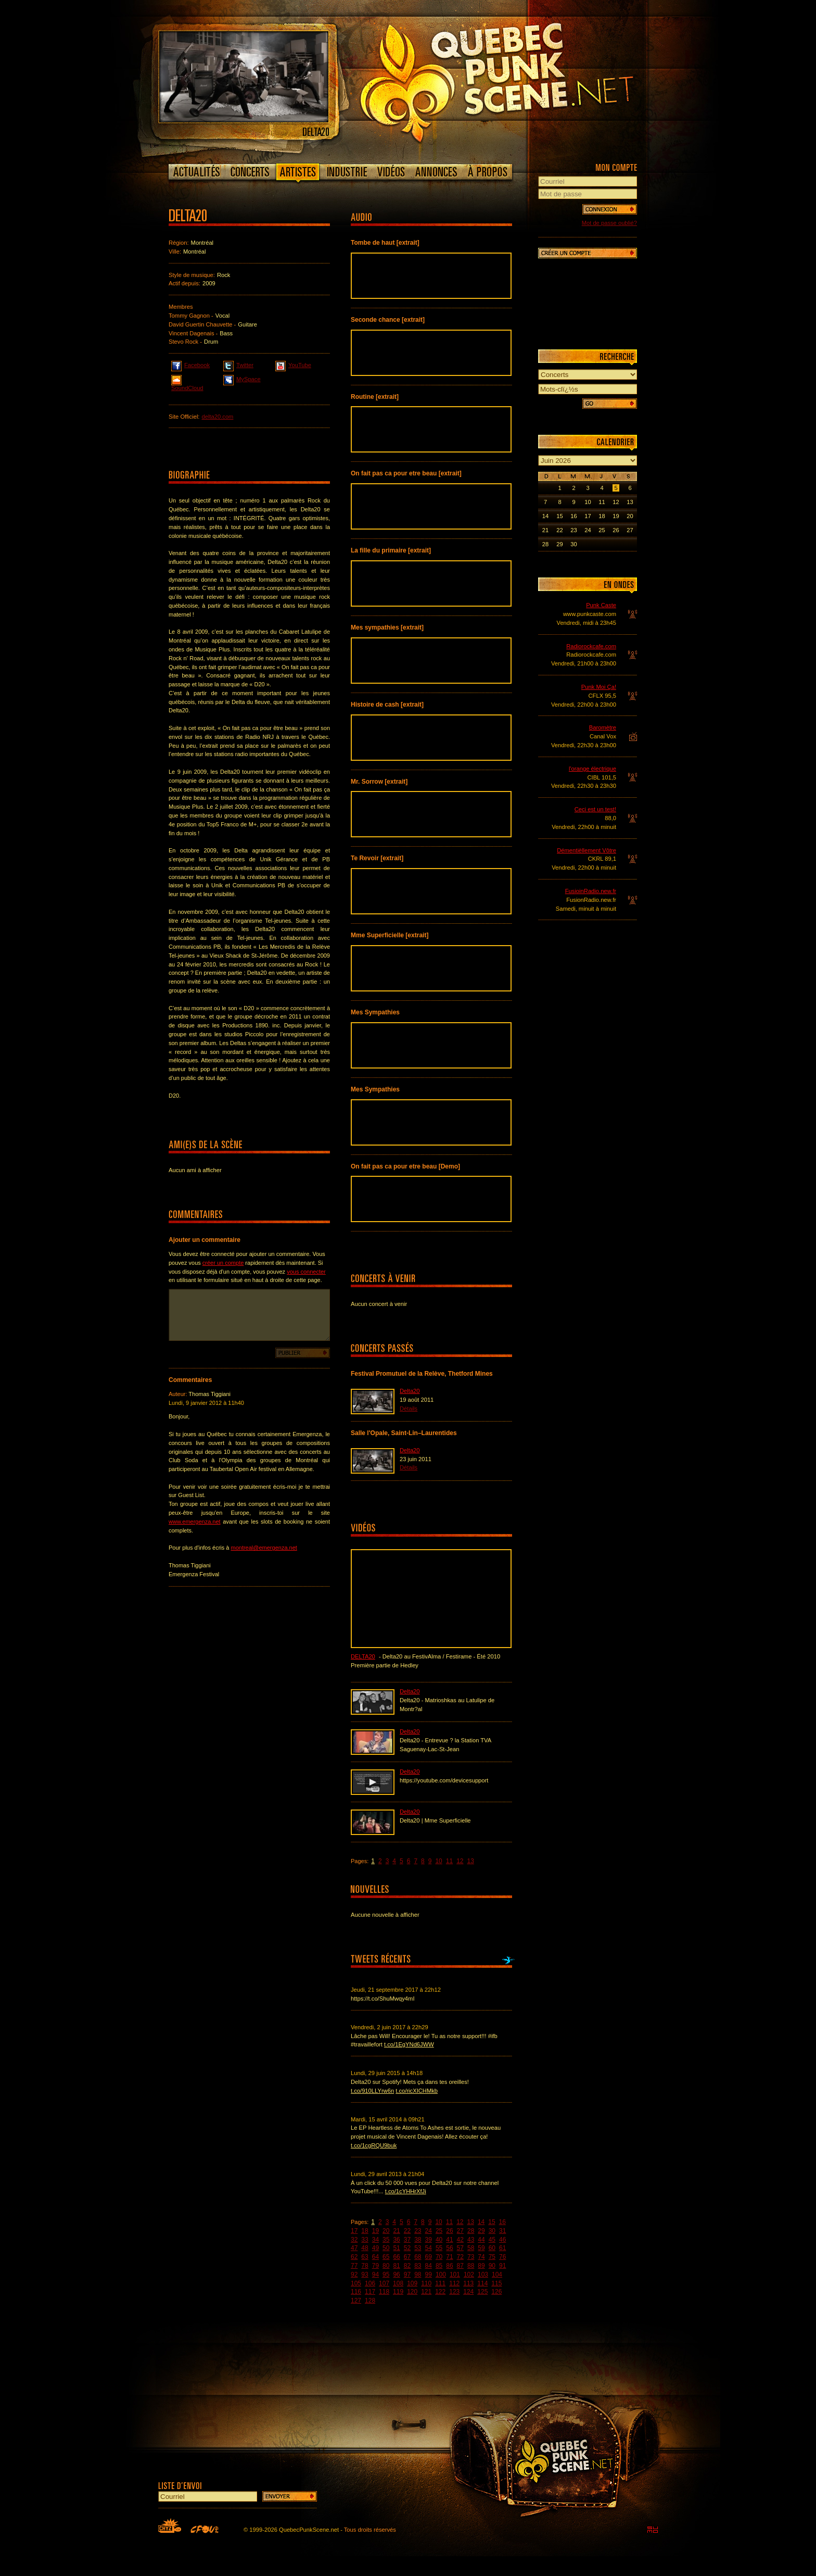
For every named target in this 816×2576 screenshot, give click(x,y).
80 (385, 2265)
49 (375, 2248)
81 (396, 2265)
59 (481, 2248)
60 (492, 2248)
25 (439, 2230)
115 (496, 2283)
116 (356, 2291)
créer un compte (223, 1263)
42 (460, 2239)
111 (440, 2283)
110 (426, 2283)
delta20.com (217, 416)
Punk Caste (601, 605)
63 (364, 2256)
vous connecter (306, 1271)
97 (407, 2274)
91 (502, 2265)
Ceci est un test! (595, 809)
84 (428, 2265)
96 (396, 2274)
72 (460, 2256)
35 (385, 2239)
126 (496, 2291)
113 (468, 2283)
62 (354, 2256)
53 (417, 2248)
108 (398, 2283)
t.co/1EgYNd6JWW (409, 2044)
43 (470, 2239)
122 (440, 2291)
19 (375, 2230)
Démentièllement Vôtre (586, 850)
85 (439, 2265)
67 (407, 2256)
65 (385, 2256)
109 (412, 2283)
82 (407, 2265)
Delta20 (410, 1391)
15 (491, 2222)
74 (481, 2256)
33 (364, 2239)
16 (502, 2222)
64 (375, 2256)
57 (460, 2248)
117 (370, 2291)
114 (482, 2283)
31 (502, 2230)
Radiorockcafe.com (591, 646)
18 (364, 2230)
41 (449, 2239)
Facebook (190, 364)
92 (354, 2274)
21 (396, 2230)
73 (470, 2256)
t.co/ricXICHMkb (417, 2091)
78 (364, 2265)
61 (502, 2248)
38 (417, 2239)
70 (439, 2256)
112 (454, 2283)
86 (449, 2265)
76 (502, 2256)
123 (454, 2291)
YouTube (293, 364)
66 (396, 2256)
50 (385, 2248)
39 (428, 2239)
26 (449, 2230)
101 (455, 2274)
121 (426, 2291)
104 (497, 2274)
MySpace (242, 378)
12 (459, 1861)
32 (354, 2239)
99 (428, 2274)
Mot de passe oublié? (609, 223)
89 (481, 2265)
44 (481, 2239)
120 (412, 2291)
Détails (408, 1408)
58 (470, 2248)
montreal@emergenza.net (264, 1547)
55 (439, 2248)
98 (417, 2274)
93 (364, 2274)
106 (370, 2283)
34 (375, 2239)
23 (417, 2230)
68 (417, 2256)
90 (492, 2265)
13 (470, 1861)
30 (492, 2230)
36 (396, 2239)
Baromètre (602, 727)
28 (470, 2230)
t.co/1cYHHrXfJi (405, 2191)
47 (354, 2248)
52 (407, 2248)
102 (469, 2274)
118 (384, 2291)
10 (438, 1861)
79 (375, 2265)
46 (502, 2239)
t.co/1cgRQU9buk (374, 2145)
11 (449, 1861)
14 (481, 2222)
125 (482, 2291)
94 (375, 2274)
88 (470, 2265)
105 (356, 2283)
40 (439, 2239)
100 (441, 2274)
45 (492, 2239)
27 (460, 2230)
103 (483, 2274)
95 (385, 2274)
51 (396, 2248)
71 (449, 2256)
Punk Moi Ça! (598, 687)
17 (354, 2230)
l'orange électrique (592, 768)
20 (385, 2230)
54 (428, 2248)
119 (398, 2291)
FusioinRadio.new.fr (590, 891)
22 (407, 2230)
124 (468, 2291)
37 (407, 2239)
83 (417, 2265)
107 (384, 2283)
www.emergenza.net (195, 1521)
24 (428, 2230)
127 (356, 2300)
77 (354, 2265)
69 (428, 2256)
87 (460, 2265)
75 (492, 2256)
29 (481, 2230)
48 (364, 2248)
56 (449, 2248)
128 (370, 2300)
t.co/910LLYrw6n (372, 2091)
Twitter (238, 364)
